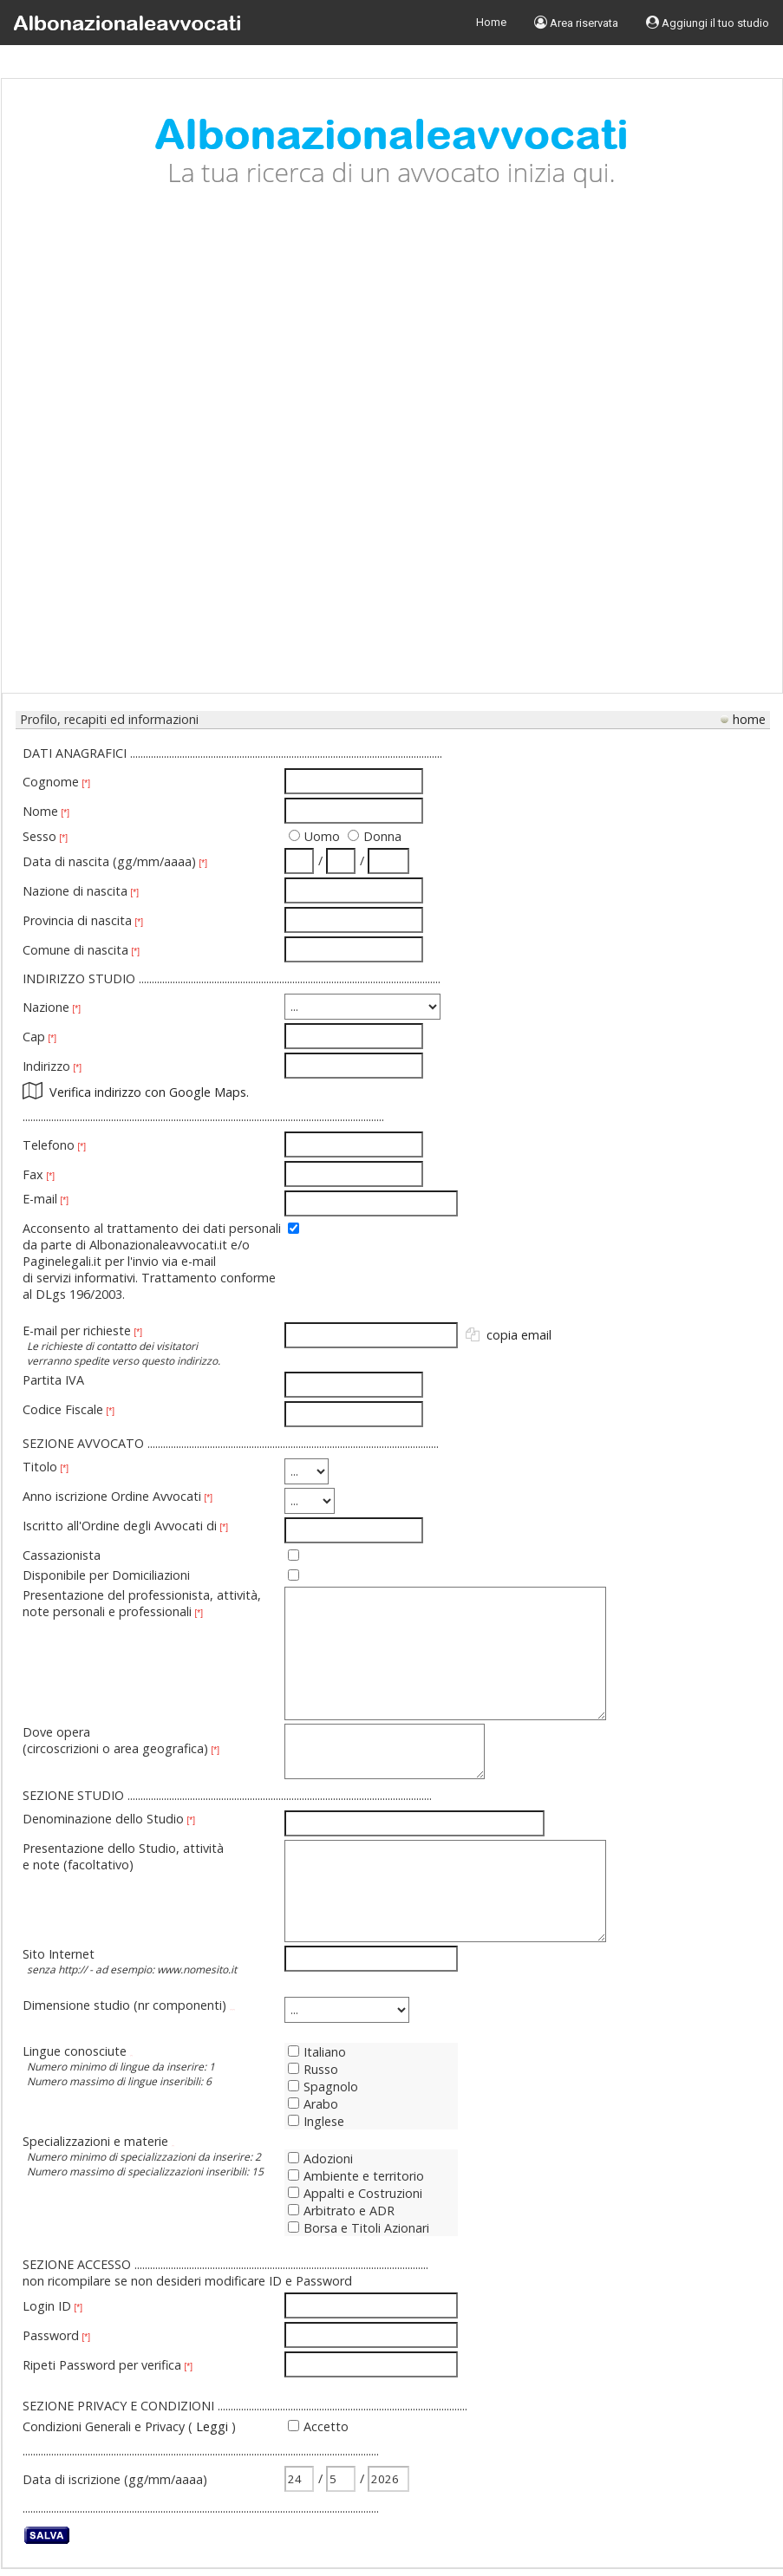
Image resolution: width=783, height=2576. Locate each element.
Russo (313, 2069)
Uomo (322, 836)
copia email (518, 1335)
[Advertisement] (201, 453)
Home (491, 22)
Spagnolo (323, 2086)
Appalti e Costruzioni (355, 2193)
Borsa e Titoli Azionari (358, 2228)
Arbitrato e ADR (341, 2210)
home (749, 719)
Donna (382, 836)
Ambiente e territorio (356, 2176)
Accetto (326, 2426)
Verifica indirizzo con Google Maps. (149, 1092)
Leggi (212, 2426)
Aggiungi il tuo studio (707, 22)
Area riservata (576, 22)
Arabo (313, 2104)
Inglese (316, 2121)
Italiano (317, 2052)
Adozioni (320, 2158)
